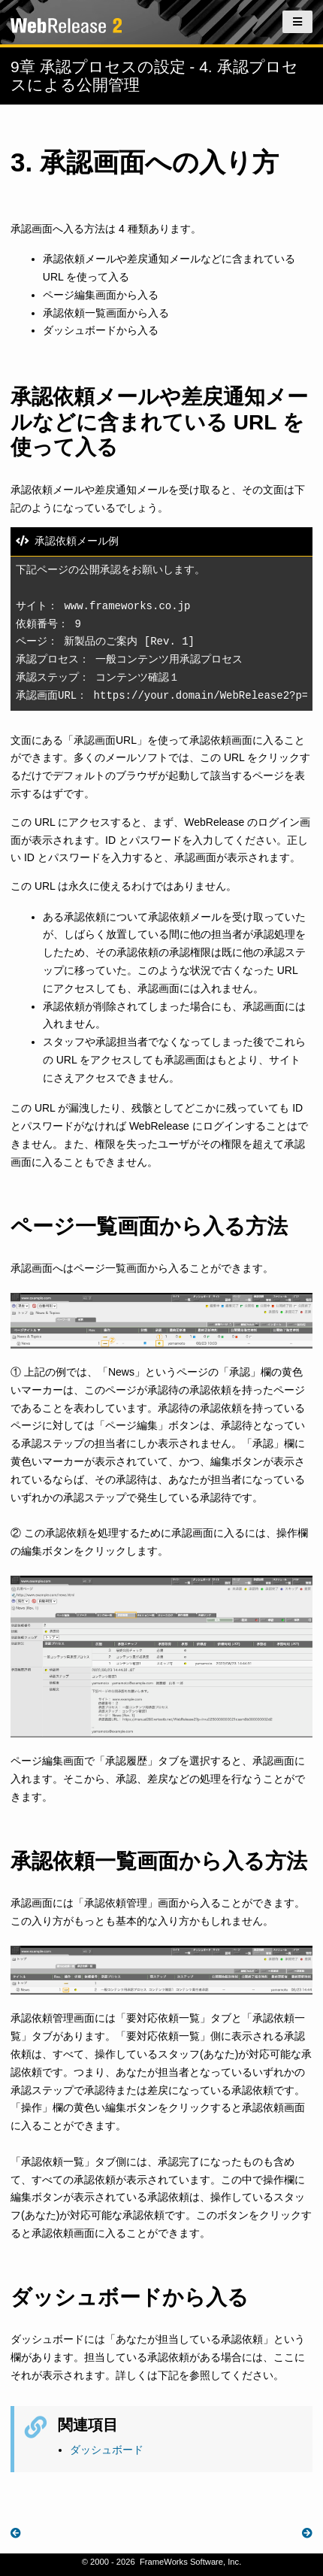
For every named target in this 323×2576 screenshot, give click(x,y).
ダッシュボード (106, 2450)
